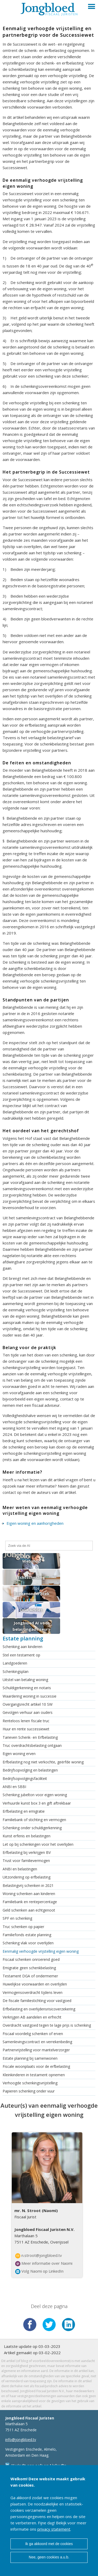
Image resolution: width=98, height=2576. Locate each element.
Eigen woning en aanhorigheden (35, 1523)
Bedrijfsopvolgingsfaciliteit (25, 1778)
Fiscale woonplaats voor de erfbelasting (36, 2066)
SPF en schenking (17, 1918)
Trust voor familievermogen (26, 1860)
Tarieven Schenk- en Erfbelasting (30, 1737)
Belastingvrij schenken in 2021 (28, 1885)
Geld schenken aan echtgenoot (29, 1910)
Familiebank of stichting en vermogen (34, 1819)
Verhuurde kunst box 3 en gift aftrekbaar (37, 1803)
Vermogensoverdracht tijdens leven (32, 1992)
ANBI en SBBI (14, 1786)
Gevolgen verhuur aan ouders (28, 1712)
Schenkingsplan (15, 1671)
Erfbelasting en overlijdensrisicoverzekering (39, 2008)
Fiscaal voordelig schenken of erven (33, 2033)
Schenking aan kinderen (22, 1646)
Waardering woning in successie (29, 1696)
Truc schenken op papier (23, 1926)
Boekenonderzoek (31, 1593)
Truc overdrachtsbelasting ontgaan (32, 1745)
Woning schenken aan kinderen (29, 1893)
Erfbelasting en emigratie (24, 1811)
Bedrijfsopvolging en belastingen (30, 1770)
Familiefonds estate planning (27, 1934)
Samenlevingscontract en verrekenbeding (37, 2041)
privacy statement (53, 2529)
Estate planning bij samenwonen (30, 2058)
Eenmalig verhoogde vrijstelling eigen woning (41, 1951)
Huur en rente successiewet (26, 1728)
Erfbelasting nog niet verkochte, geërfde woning (43, 1761)
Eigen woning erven (19, 1753)
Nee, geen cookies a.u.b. (49, 2557)
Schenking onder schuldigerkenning (32, 1827)
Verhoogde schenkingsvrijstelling (30, 2082)
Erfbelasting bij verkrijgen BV (27, 1852)
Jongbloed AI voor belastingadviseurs (31, 1626)
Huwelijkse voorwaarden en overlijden (35, 1984)
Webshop (31, 1561)
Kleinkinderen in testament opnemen (34, 2074)
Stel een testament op (21, 1654)
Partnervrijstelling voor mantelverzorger (36, 2049)
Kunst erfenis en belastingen (26, 1835)
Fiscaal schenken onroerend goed (31, 1959)
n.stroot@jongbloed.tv (38, 2255)
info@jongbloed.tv (20, 2439)
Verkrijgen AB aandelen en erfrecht (32, 2017)
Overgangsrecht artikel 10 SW (28, 1704)
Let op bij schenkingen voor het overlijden (38, 1844)
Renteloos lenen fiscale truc (26, 1720)
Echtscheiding (31, 1577)
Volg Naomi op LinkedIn (39, 2271)
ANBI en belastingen (20, 1868)
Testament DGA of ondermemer (30, 1975)
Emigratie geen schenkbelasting (29, 1967)
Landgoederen (15, 1663)
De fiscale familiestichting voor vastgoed (37, 2000)
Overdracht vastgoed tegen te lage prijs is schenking (47, 2025)
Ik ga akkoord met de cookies (49, 2544)
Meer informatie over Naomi (43, 2263)
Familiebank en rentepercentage (30, 1901)
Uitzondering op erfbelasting (26, 1877)
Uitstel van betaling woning (25, 1679)
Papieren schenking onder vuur (29, 2091)
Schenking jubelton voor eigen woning (35, 1794)
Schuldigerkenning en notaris (27, 1687)
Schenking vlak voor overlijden (28, 1942)
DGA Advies (31, 1609)
